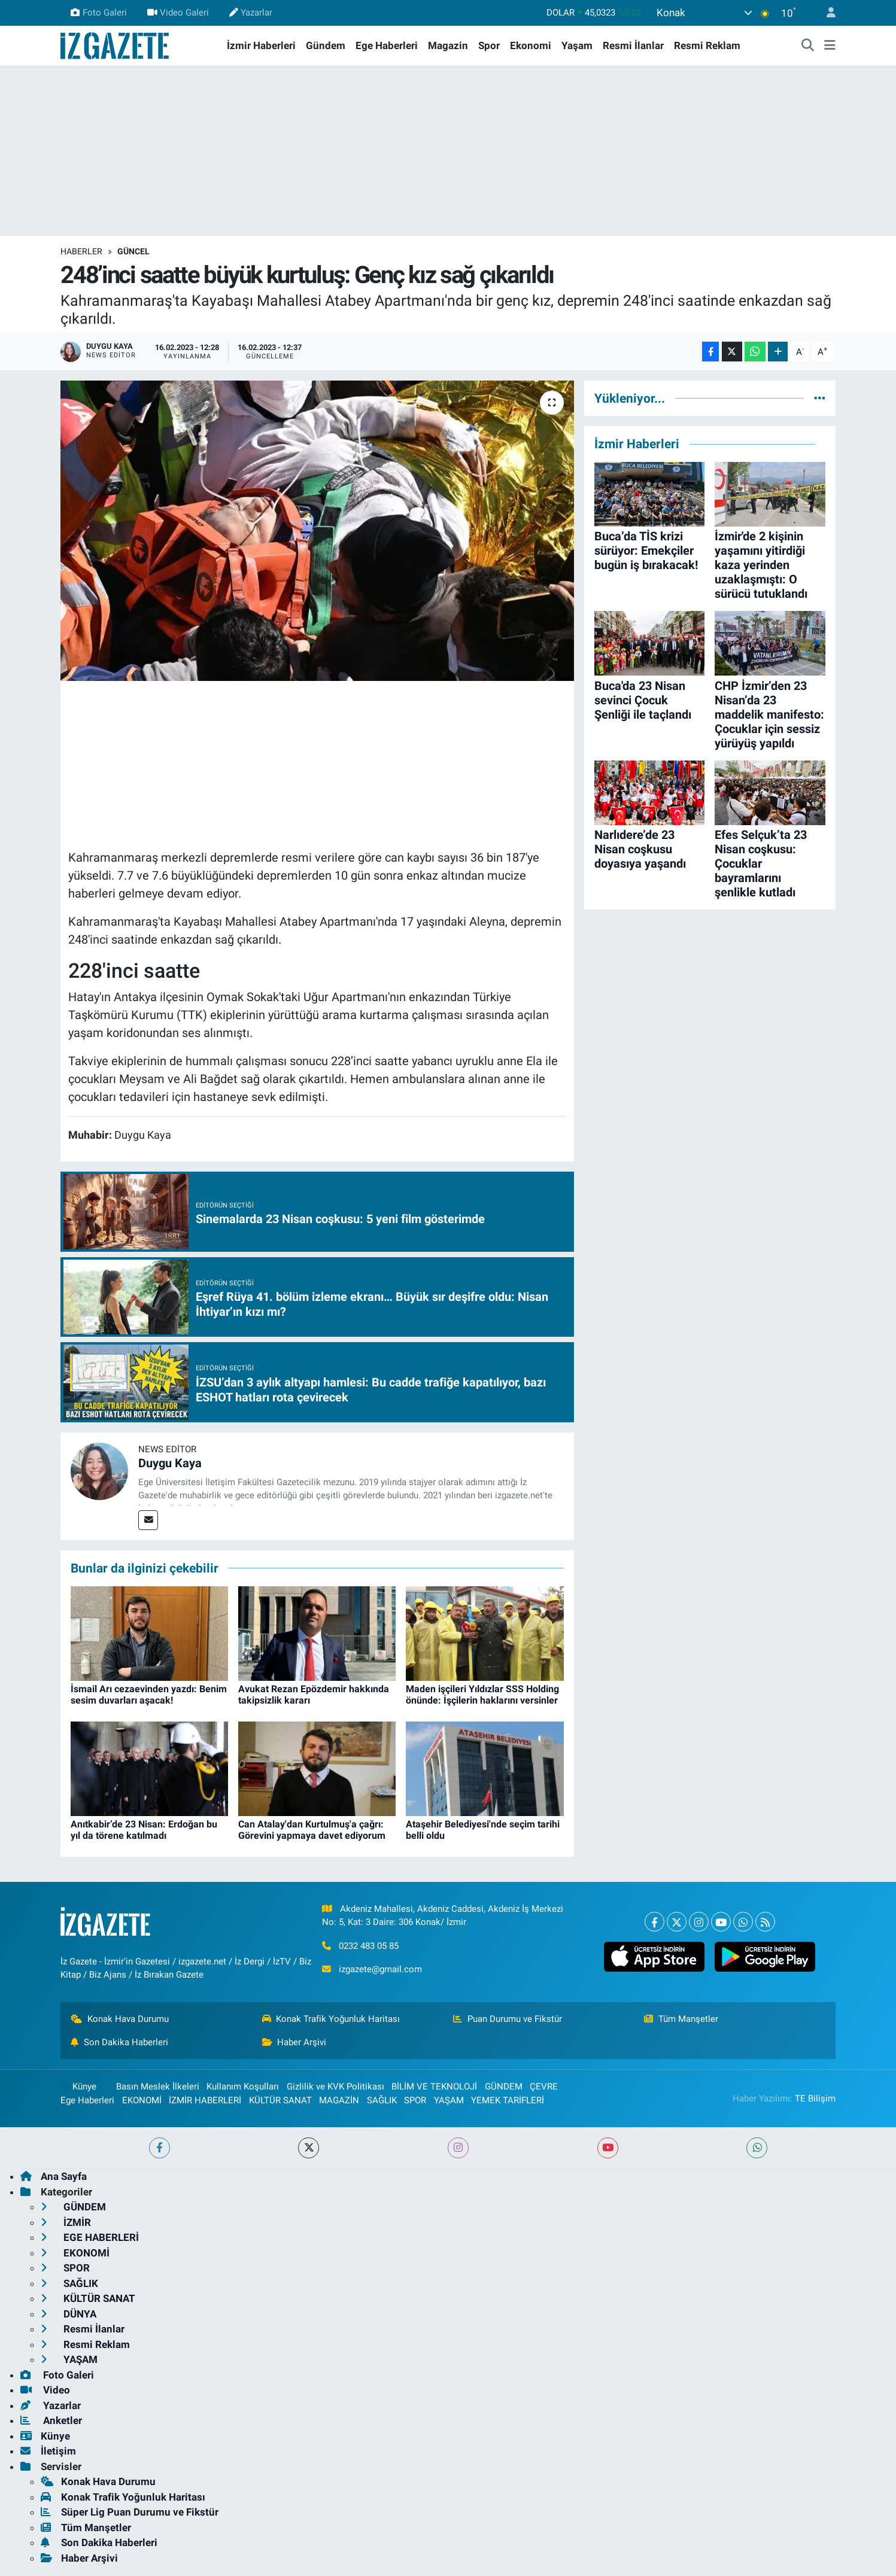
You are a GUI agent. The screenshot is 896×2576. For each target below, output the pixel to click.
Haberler (81, 251)
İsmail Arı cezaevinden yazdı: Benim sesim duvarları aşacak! (149, 1694)
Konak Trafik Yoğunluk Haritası (331, 2019)
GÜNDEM (504, 2086)
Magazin (448, 45)
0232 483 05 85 (369, 1946)
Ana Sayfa (53, 2176)
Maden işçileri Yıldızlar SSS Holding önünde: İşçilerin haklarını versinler (482, 1694)
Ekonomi (530, 45)
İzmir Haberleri (261, 45)
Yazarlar (250, 12)
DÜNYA (68, 2314)
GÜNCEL (133, 251)
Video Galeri (178, 12)
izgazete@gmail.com (380, 1969)
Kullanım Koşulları (242, 2086)
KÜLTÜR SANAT (280, 2100)
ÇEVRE (544, 2086)
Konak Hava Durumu (120, 2019)
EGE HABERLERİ (90, 2237)
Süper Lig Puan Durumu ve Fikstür (129, 2512)
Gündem (325, 45)
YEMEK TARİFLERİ (507, 2100)
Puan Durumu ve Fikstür (507, 2019)
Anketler (51, 2420)
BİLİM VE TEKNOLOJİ (434, 2086)
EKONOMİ (142, 2100)
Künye (78, 2086)
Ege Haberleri (387, 45)
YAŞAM (449, 2100)
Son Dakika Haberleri (119, 2042)
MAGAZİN (339, 2100)
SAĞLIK (382, 2100)
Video (45, 2390)
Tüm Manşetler (681, 2019)
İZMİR (66, 2222)
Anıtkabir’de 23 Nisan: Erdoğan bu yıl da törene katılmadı (144, 1829)
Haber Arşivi (294, 2042)
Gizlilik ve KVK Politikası (335, 2086)
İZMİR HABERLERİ (205, 2100)
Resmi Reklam (707, 45)
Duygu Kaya (170, 1463)
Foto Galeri (98, 12)
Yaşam (577, 45)
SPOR (415, 2100)
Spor (489, 45)
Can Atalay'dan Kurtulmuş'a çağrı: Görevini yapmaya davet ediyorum (311, 1829)
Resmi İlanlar (633, 45)
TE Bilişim (815, 2098)
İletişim (48, 2451)
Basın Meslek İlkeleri (157, 2086)
